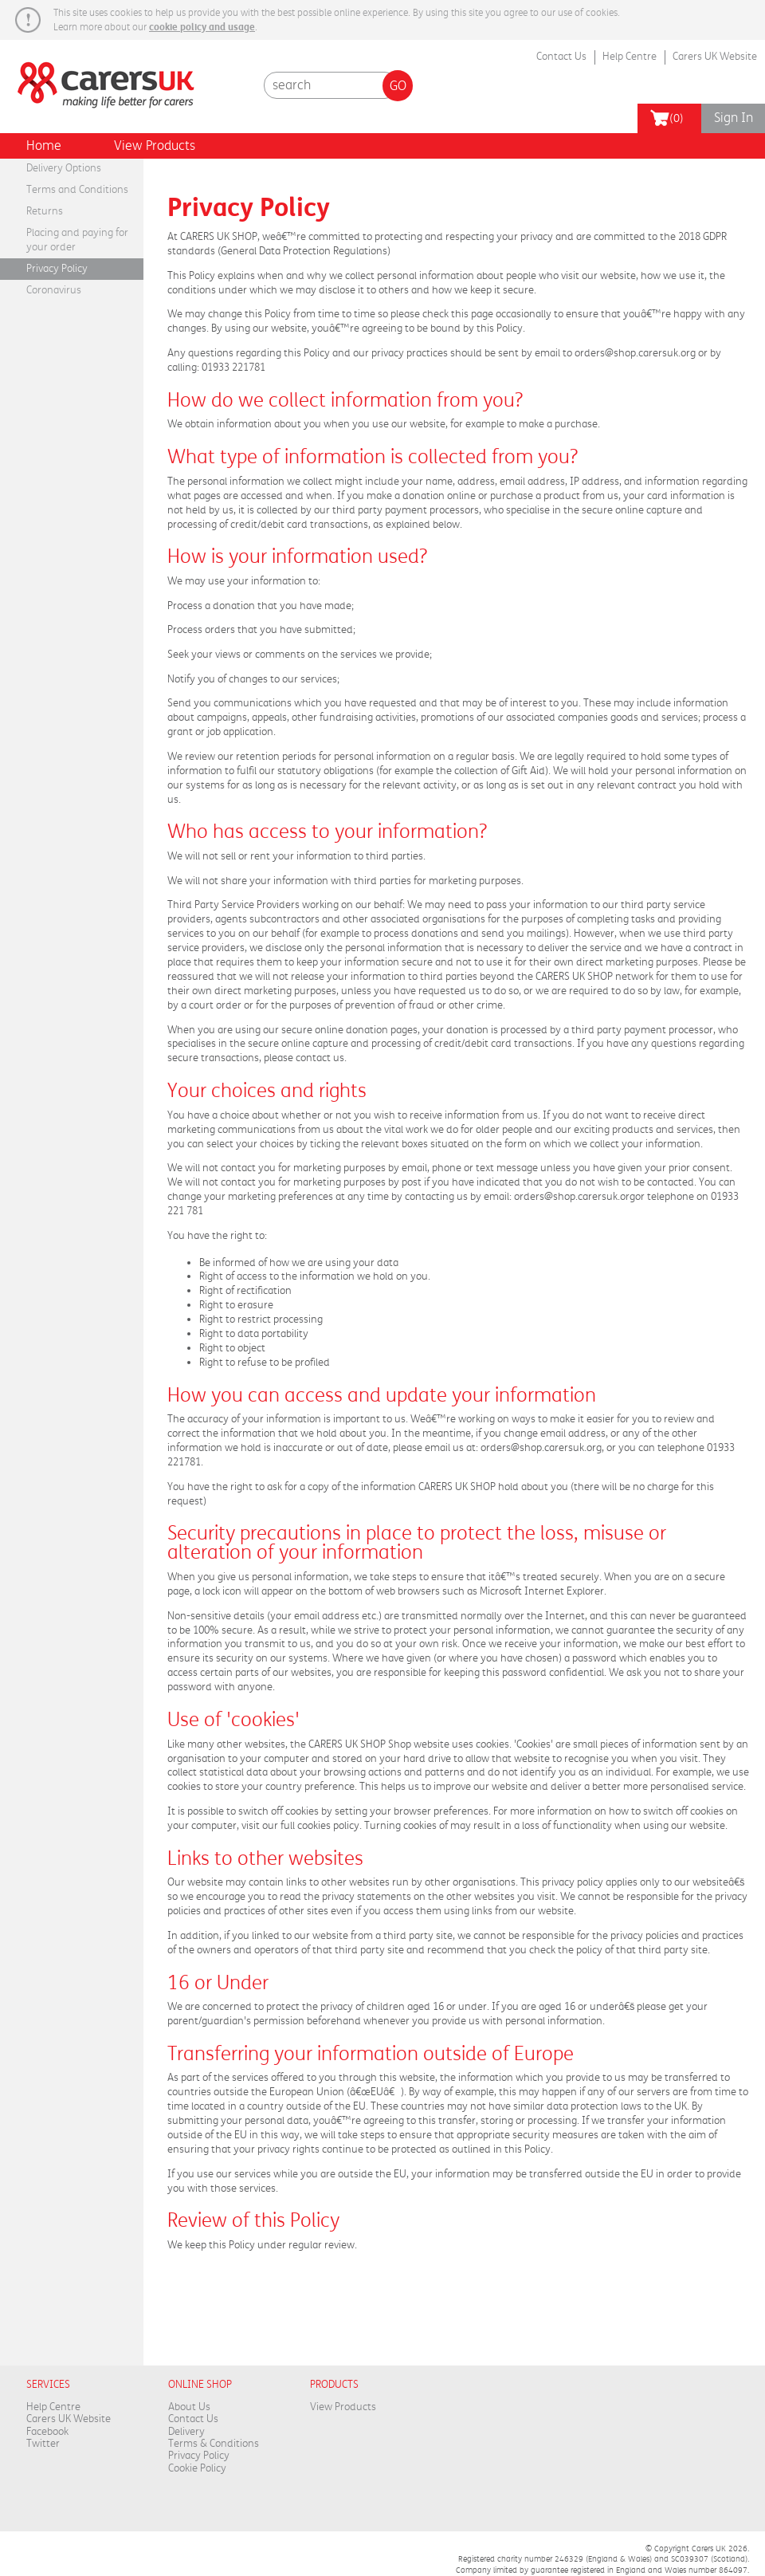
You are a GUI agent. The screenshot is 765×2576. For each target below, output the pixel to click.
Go (398, 86)
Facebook (47, 2431)
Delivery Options (63, 168)
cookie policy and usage (202, 27)
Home (43, 146)
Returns (44, 211)
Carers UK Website (715, 56)
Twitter (43, 2443)
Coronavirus (53, 290)
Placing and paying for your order (77, 240)
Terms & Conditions (213, 2443)
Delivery (186, 2431)
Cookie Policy (197, 2468)
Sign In (733, 118)
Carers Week (100, 76)
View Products (154, 146)
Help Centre (629, 56)
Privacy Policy (57, 268)
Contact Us (561, 56)
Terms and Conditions (77, 189)
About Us (189, 2407)
